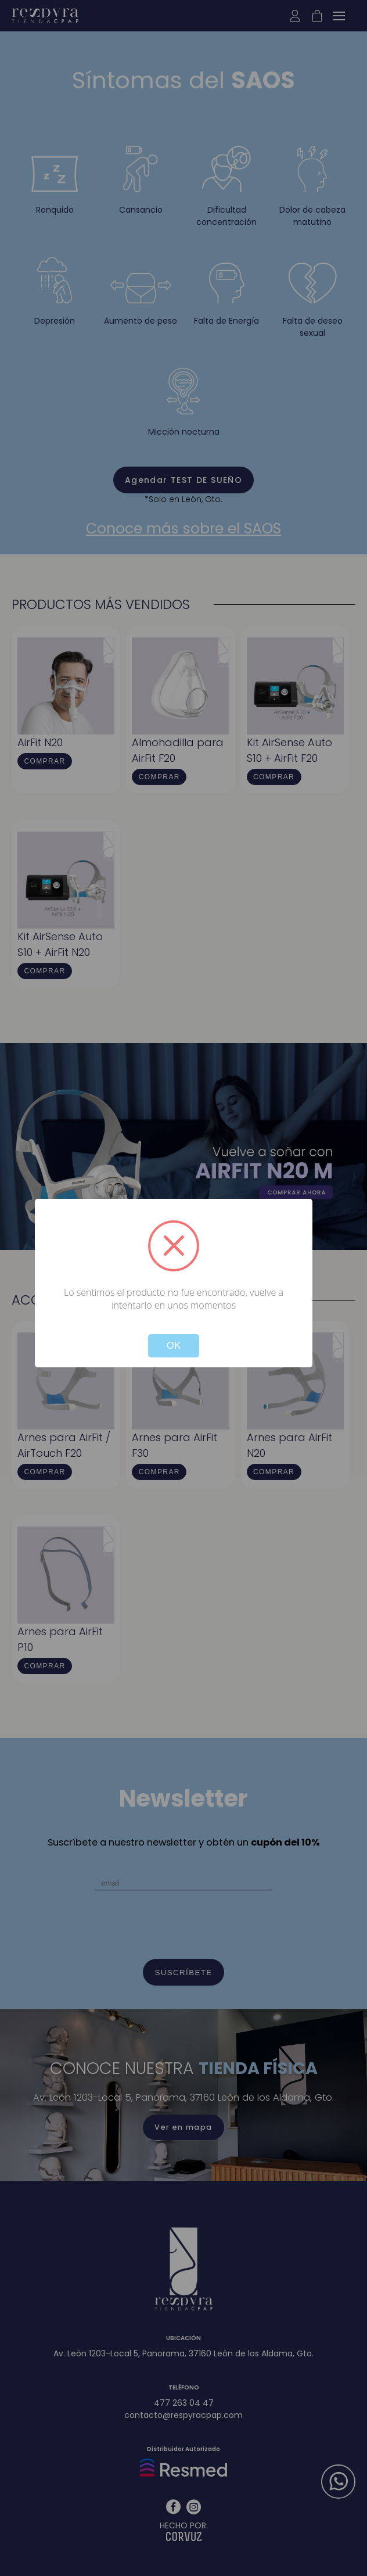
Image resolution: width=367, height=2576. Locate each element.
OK (174, 1345)
